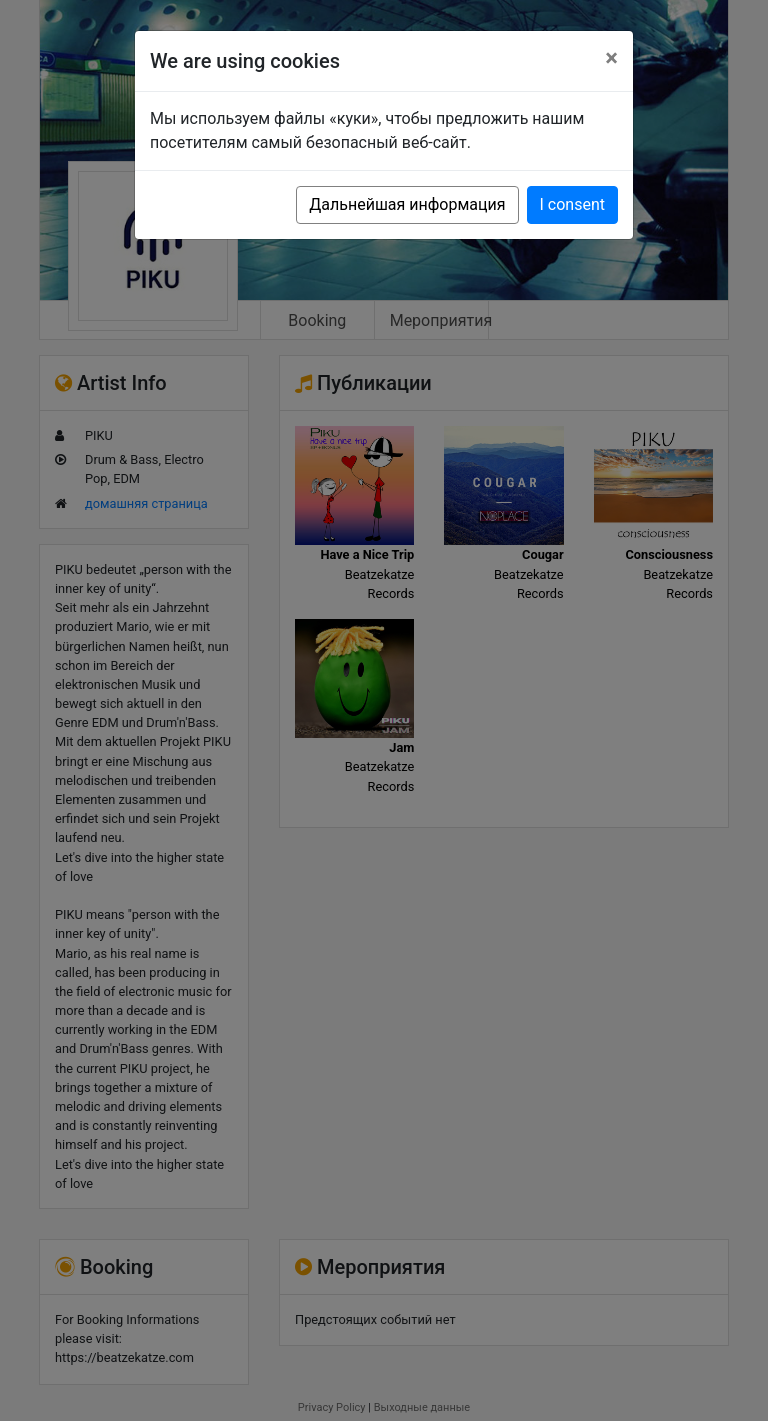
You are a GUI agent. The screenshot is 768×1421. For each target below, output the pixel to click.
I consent (572, 204)
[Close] (611, 58)
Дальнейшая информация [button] (407, 204)
